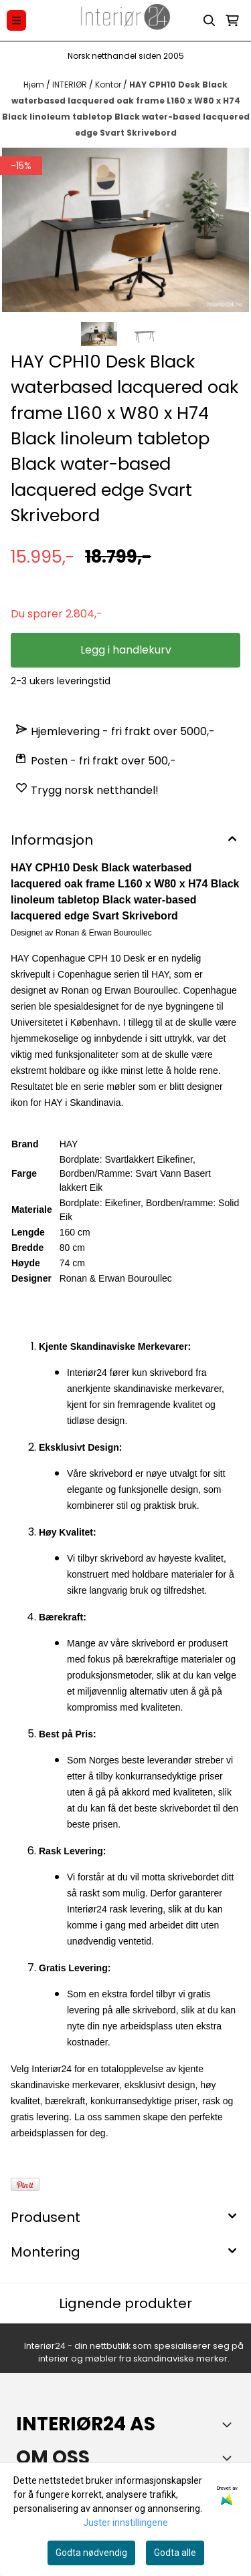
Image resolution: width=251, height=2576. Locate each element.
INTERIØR (70, 84)
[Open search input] (209, 21)
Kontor (109, 84)
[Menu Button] (16, 20)
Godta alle (175, 2552)
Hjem (34, 84)
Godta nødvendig (91, 2552)
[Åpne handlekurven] (232, 20)
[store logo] (125, 20)
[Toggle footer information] (230, 2424)
